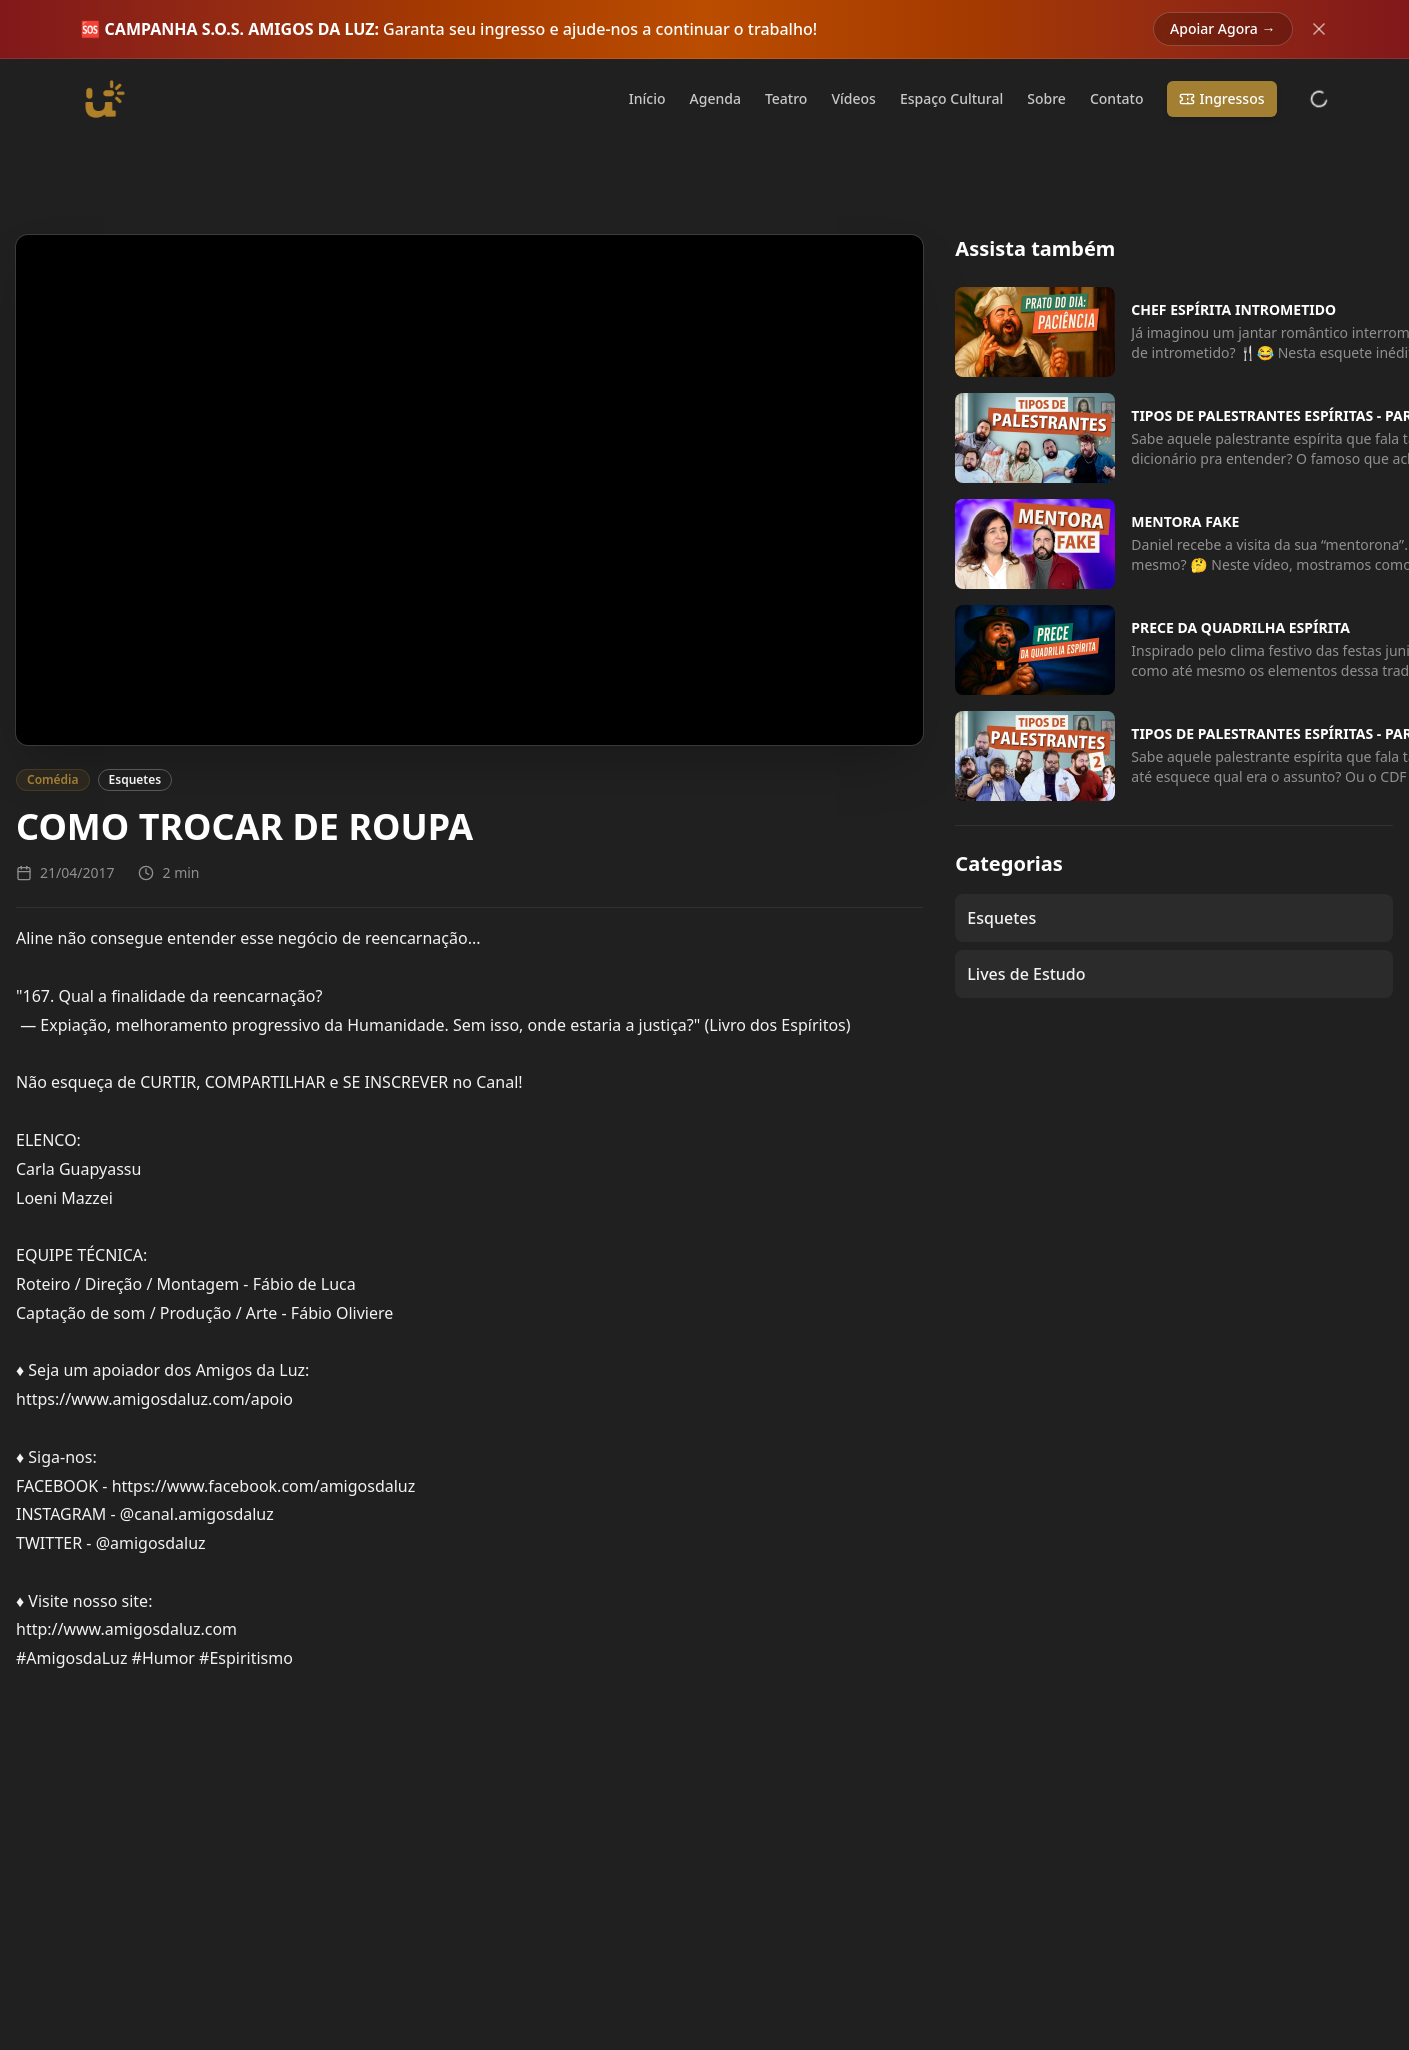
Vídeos (853, 98)
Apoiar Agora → (1222, 28)
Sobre (1046, 98)
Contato (1117, 98)
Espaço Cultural (951, 98)
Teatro (786, 98)
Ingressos (1221, 98)
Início (647, 98)
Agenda (715, 98)
